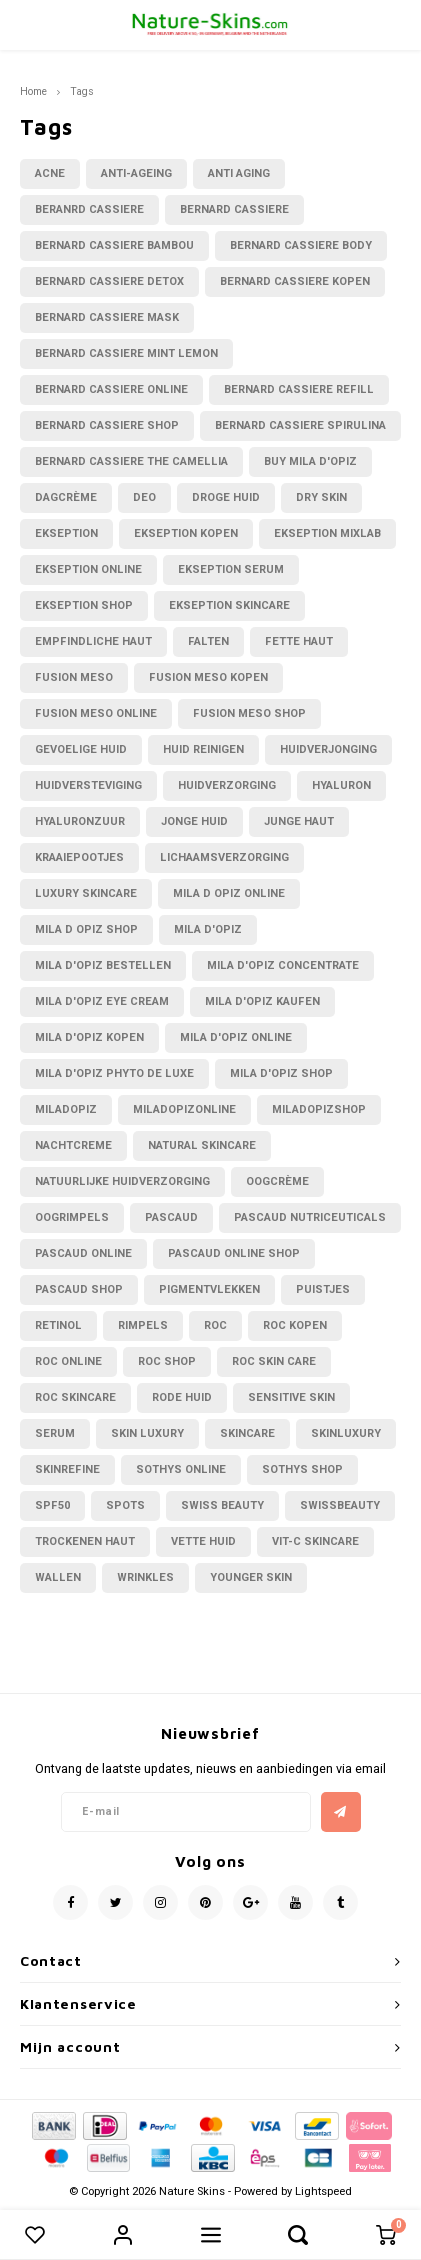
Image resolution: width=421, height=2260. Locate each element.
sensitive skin (291, 1397)
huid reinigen (203, 749)
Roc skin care (274, 1361)
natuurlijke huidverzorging (122, 1181)
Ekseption (66, 533)
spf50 (52, 1505)
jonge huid (194, 821)
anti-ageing (136, 173)
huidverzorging (227, 785)
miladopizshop (319, 1109)
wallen (58, 1577)
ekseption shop (84, 605)
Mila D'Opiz (208, 929)
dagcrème (66, 497)
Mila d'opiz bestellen (103, 965)
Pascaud (171, 1217)
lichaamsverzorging (224, 857)
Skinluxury (346, 1433)
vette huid (203, 1541)
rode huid (182, 1397)
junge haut (299, 821)
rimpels (143, 1325)
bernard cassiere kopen (295, 281)
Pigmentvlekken (209, 1289)
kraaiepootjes (79, 857)
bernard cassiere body (301, 245)
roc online (68, 1361)
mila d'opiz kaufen (262, 1001)
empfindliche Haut (93, 641)
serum (55, 1433)
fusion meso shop (249, 713)
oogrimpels (72, 1217)
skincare (247, 1433)
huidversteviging (88, 785)
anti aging (239, 173)
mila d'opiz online (236, 1037)
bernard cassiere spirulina (300, 425)
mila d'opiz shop (281, 1073)
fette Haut (299, 641)
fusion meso (74, 677)
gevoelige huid (81, 749)
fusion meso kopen (208, 677)
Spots (125, 1505)
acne (50, 173)
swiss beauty (222, 1505)
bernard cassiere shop (107, 425)
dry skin (321, 497)
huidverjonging (328, 749)
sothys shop (302, 1469)
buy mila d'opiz (310, 461)
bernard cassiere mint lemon (126, 353)
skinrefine (67, 1469)
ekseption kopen (186, 533)
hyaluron (341, 785)
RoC (215, 1325)
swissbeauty (340, 1505)
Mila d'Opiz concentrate (283, 965)
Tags (82, 91)
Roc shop (167, 1361)
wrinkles (145, 1577)
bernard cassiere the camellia (131, 461)
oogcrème (277, 1181)
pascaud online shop (234, 1253)
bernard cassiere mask (107, 317)
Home (33, 91)
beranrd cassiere (89, 209)
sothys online (181, 1469)
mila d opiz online (229, 893)
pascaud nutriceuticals (310, 1217)
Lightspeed (323, 2191)
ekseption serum (231, 569)
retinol (58, 1325)
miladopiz (66, 1109)
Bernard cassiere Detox (109, 281)
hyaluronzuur (80, 821)
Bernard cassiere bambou (114, 245)
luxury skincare (86, 893)
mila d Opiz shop (86, 929)
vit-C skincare (315, 1541)
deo (144, 497)
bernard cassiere (234, 209)
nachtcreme (73, 1145)
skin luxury (147, 1433)
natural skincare (202, 1145)
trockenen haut (85, 1541)
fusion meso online (96, 713)
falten (208, 641)
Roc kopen (295, 1325)
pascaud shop (79, 1289)
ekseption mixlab (327, 533)
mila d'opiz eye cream (102, 1001)
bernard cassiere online (111, 389)
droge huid (226, 497)
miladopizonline (184, 1109)
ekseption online (88, 569)
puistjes (323, 1289)
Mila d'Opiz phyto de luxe (114, 1073)
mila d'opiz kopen (89, 1037)
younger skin (251, 1577)
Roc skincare (75, 1397)
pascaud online (83, 1253)
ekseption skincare (229, 605)
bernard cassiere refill (299, 389)
